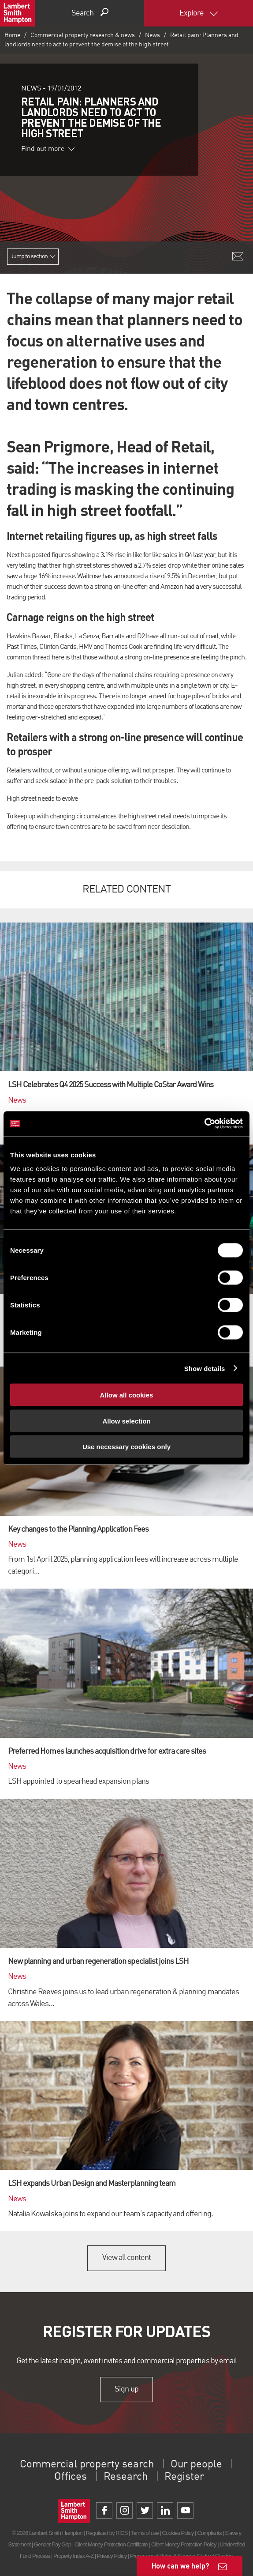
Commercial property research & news (82, 35)
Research (126, 2477)
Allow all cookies (126, 1395)
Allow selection (126, 1420)
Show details (204, 1368)
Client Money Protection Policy (183, 2544)
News (152, 35)
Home (12, 35)
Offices (70, 2477)
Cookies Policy (178, 2533)
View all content (126, 2258)
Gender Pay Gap (52, 2544)
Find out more (48, 149)
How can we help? (180, 2565)
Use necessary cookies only (126, 1446)
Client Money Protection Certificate (111, 2544)
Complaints (209, 2533)
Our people (196, 2464)
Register (184, 2477)
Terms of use (145, 2533)
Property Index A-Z (73, 2556)
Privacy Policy (111, 2556)
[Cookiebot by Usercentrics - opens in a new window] (204, 1124)
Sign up (126, 2389)
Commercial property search (87, 2464)
